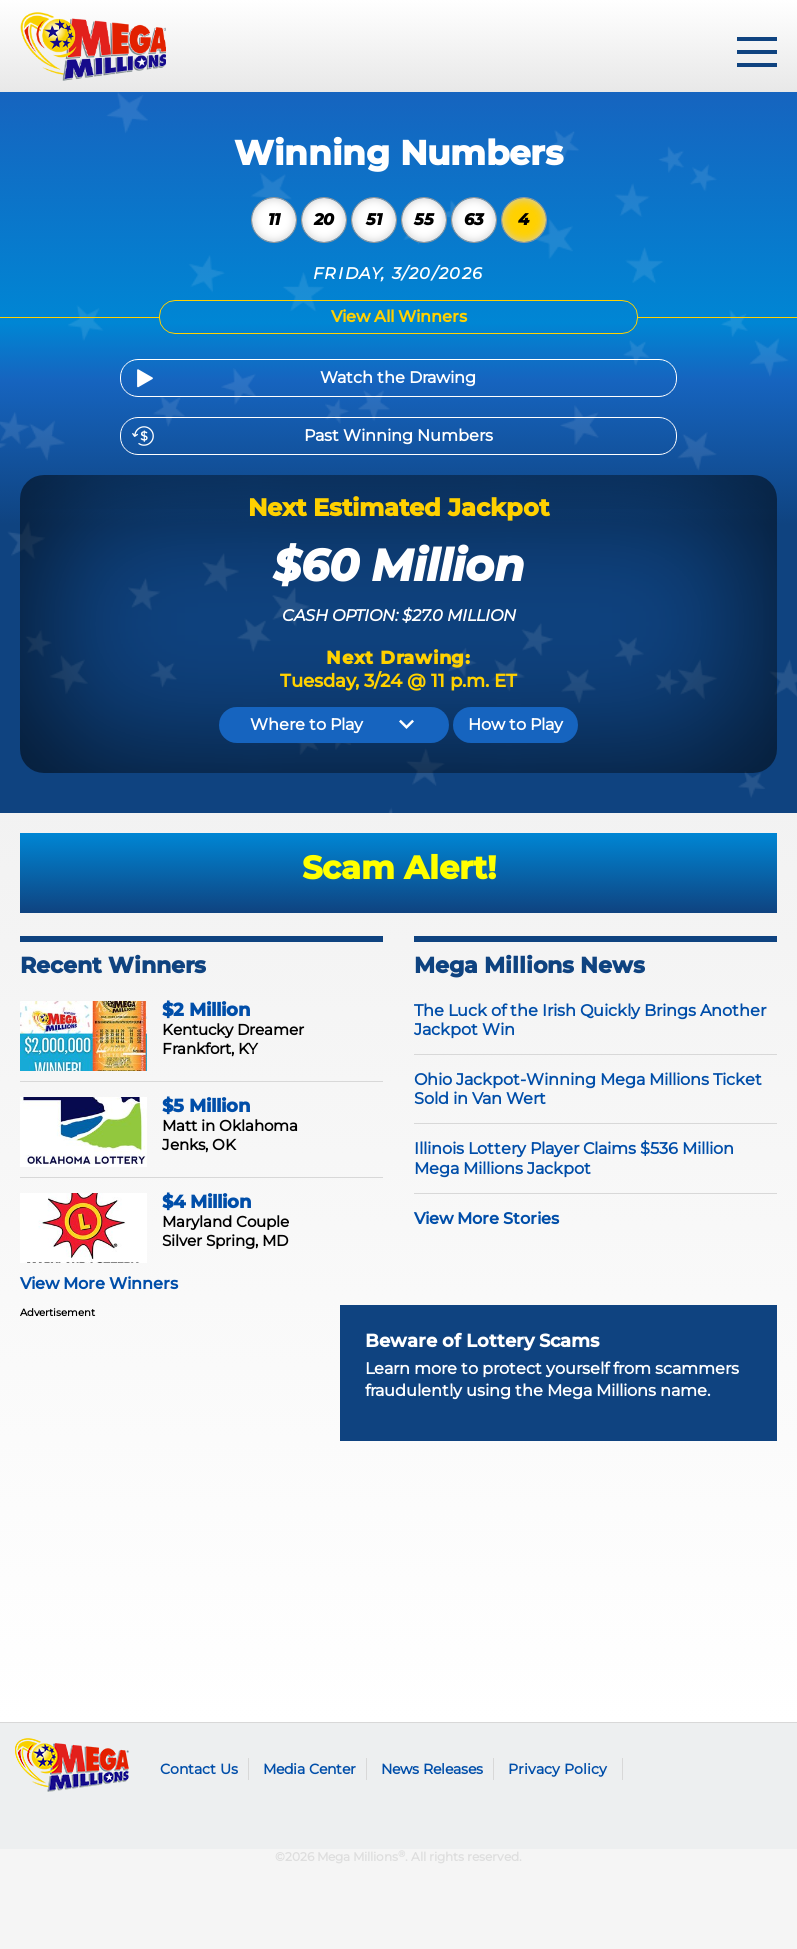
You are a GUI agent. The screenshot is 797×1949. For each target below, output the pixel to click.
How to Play (515, 724)
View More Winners (99, 1283)
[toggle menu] (757, 52)
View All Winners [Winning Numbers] (399, 316)
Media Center (309, 1769)
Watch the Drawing (398, 377)
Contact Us (199, 1769)
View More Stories (486, 1218)
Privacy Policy (557, 1769)
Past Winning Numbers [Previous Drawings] (398, 435)
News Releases (432, 1769)
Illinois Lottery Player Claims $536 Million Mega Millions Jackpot (574, 1158)
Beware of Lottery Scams (482, 1341)
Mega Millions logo (72, 1765)
